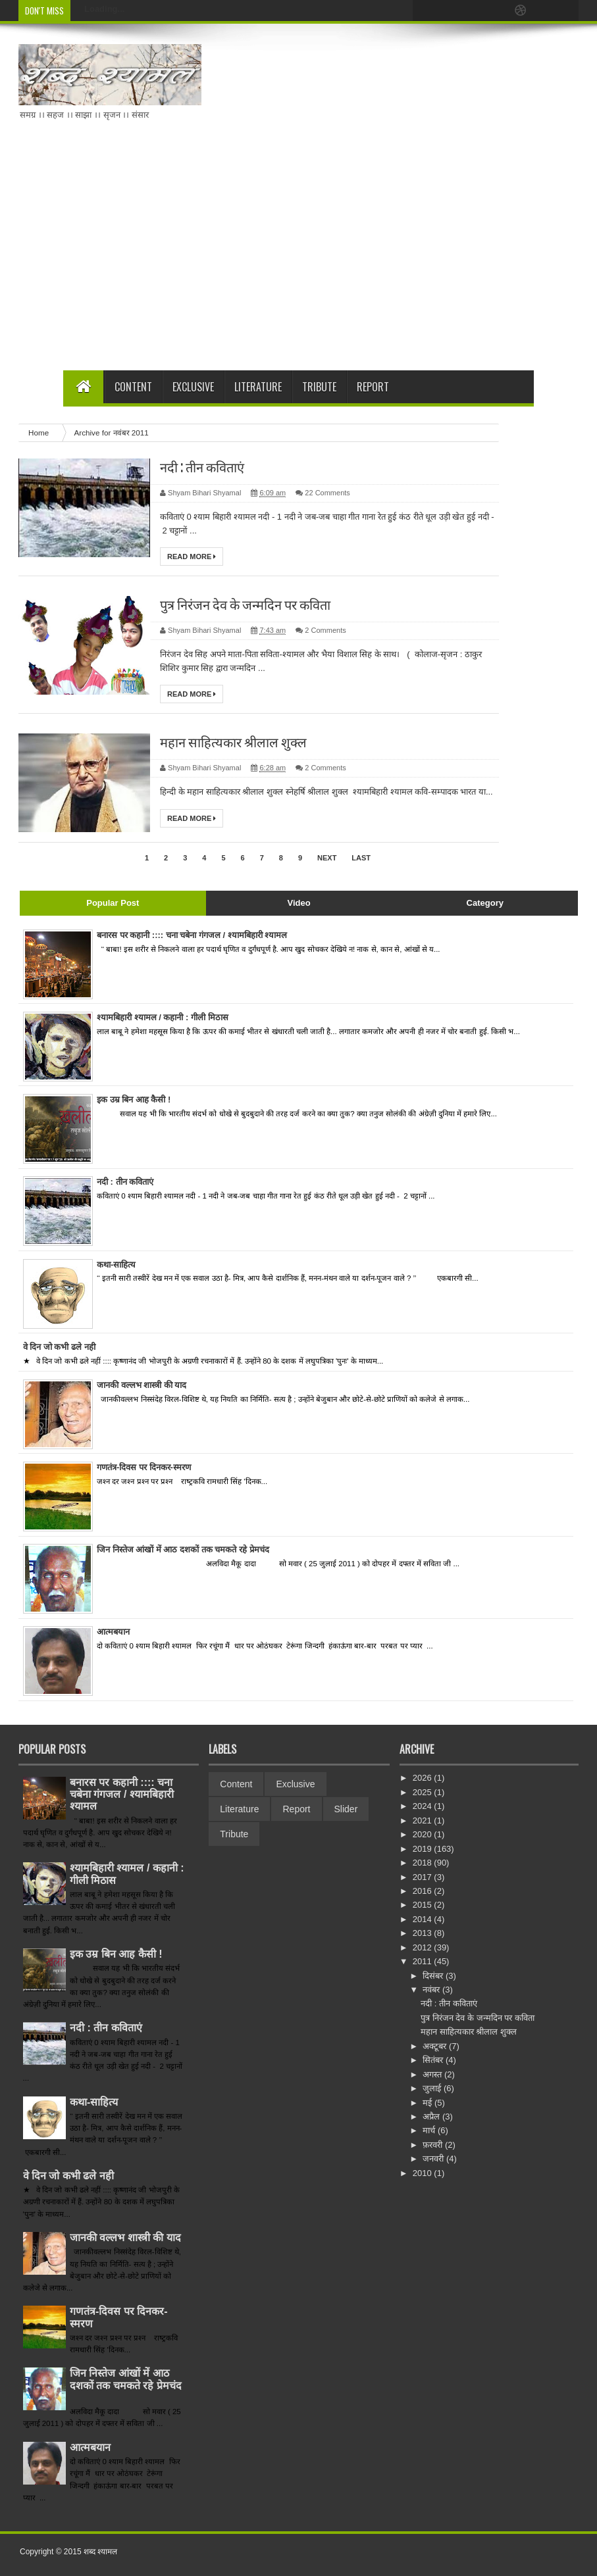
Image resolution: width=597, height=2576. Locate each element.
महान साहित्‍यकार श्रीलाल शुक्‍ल (233, 742)
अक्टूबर (436, 2046)
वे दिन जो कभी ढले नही (68, 2175)
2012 (423, 1947)
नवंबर (432, 1989)
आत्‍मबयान (90, 2447)
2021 (423, 1820)
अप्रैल (432, 2116)
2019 (423, 1849)
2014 (423, 1919)
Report (373, 387)
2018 (423, 1863)
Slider (346, 1809)
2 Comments (325, 630)
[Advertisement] (374, 259)
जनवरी (434, 2159)
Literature (258, 387)
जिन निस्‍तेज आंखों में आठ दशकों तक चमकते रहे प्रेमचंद (126, 2378)
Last (361, 858)
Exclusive (193, 387)
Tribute (319, 387)
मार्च (430, 2130)
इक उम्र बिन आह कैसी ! (116, 1954)
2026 (423, 1778)
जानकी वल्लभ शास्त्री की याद (125, 2237)
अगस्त (433, 2074)
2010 (423, 2173)
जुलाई (433, 2088)
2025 (423, 1792)
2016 (423, 1891)
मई (428, 2103)
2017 (423, 1877)
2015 (423, 1905)
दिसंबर (434, 1976)
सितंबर (434, 2060)
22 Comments (327, 493)
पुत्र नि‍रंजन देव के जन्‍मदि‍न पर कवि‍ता (245, 605)
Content (133, 387)
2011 (423, 1961)
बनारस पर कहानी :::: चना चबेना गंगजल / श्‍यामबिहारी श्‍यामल (122, 1794)
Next (326, 858)
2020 (423, 1834)
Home (39, 432)
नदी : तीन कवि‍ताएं (202, 467)
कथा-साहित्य (94, 2102)
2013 (423, 1933)
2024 (423, 1806)
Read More (191, 556)
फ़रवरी (434, 2145)
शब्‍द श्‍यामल (100, 2551)
